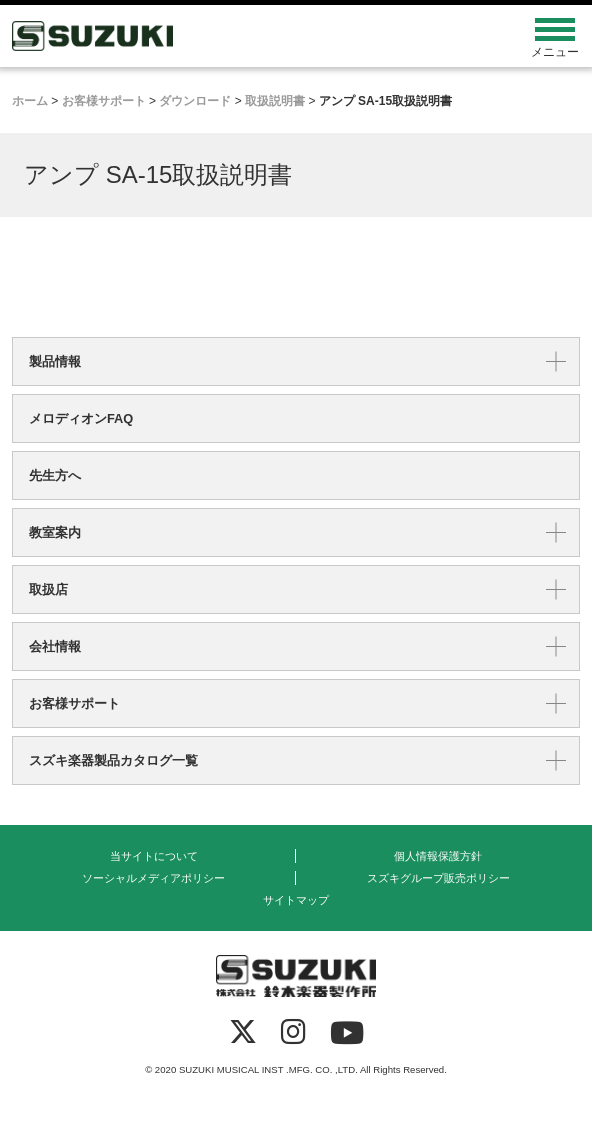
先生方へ (55, 475)
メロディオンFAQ (81, 418)
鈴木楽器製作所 (225, 36)
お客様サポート (74, 703)
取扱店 (48, 589)
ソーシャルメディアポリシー (153, 878)
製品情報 (55, 361)
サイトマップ (296, 900)
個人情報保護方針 (438, 856)
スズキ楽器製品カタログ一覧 (113, 760)
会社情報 (55, 646)
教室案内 (55, 532)
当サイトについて (154, 856)
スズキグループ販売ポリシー (438, 878)
